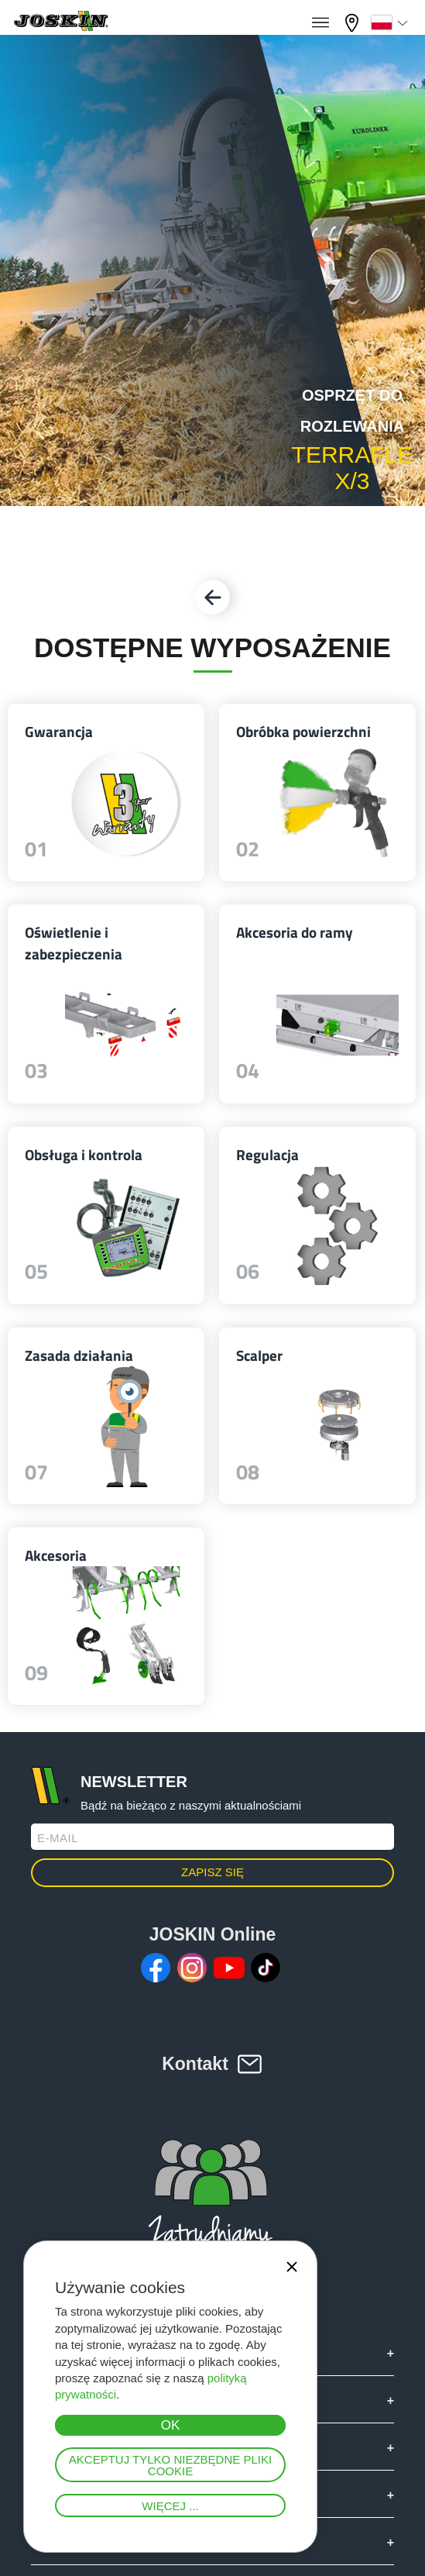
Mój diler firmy (353, 22)
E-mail (57, 1837)
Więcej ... (170, 2505)
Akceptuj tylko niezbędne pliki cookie (170, 2465)
